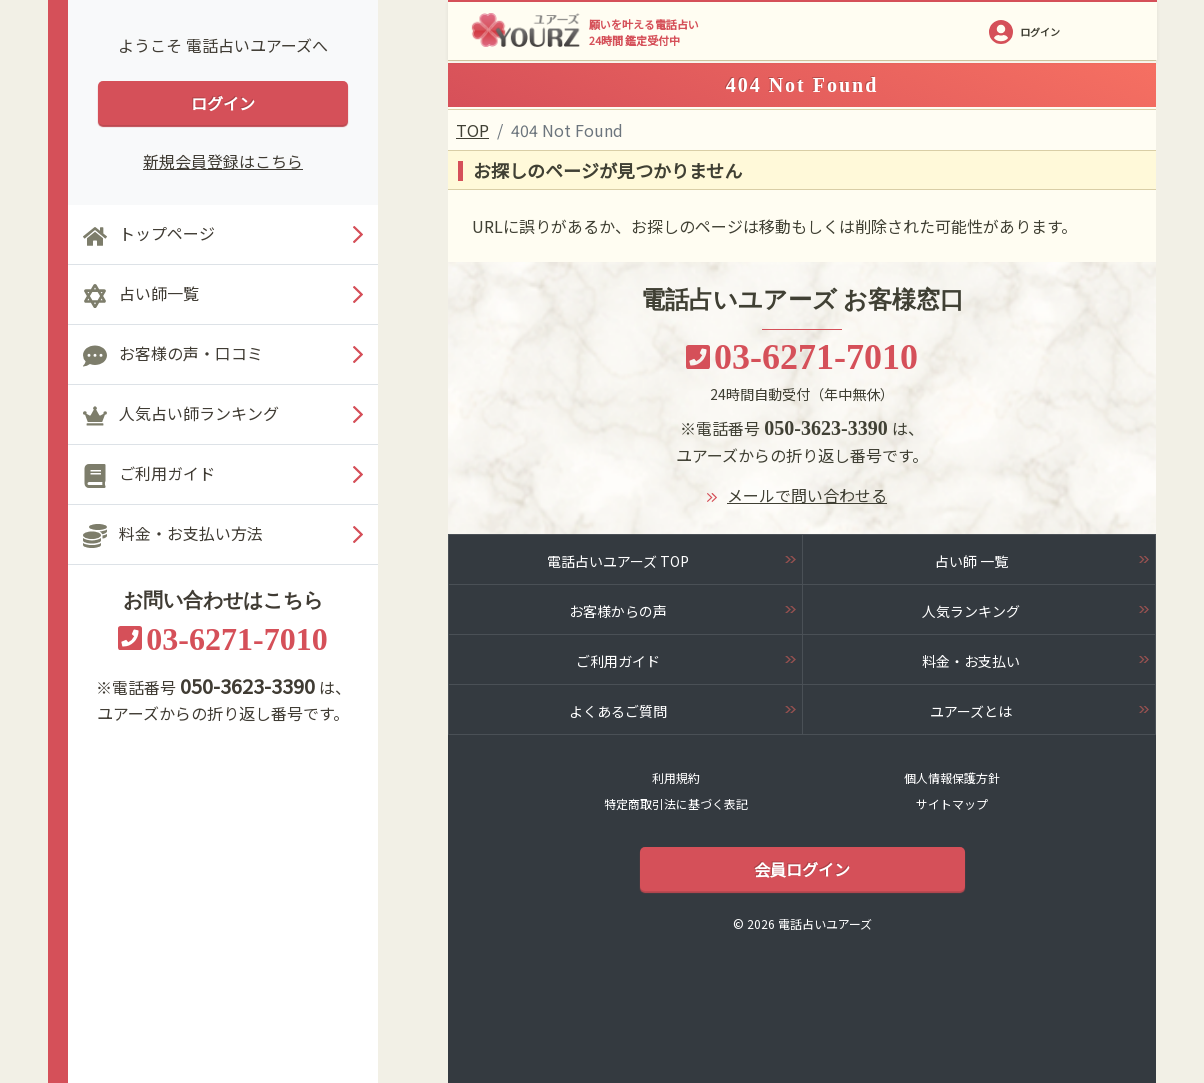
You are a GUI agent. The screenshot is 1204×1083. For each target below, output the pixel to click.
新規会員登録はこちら (223, 161)
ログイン (223, 103)
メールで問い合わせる (807, 495)
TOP (472, 130)
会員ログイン (802, 869)
